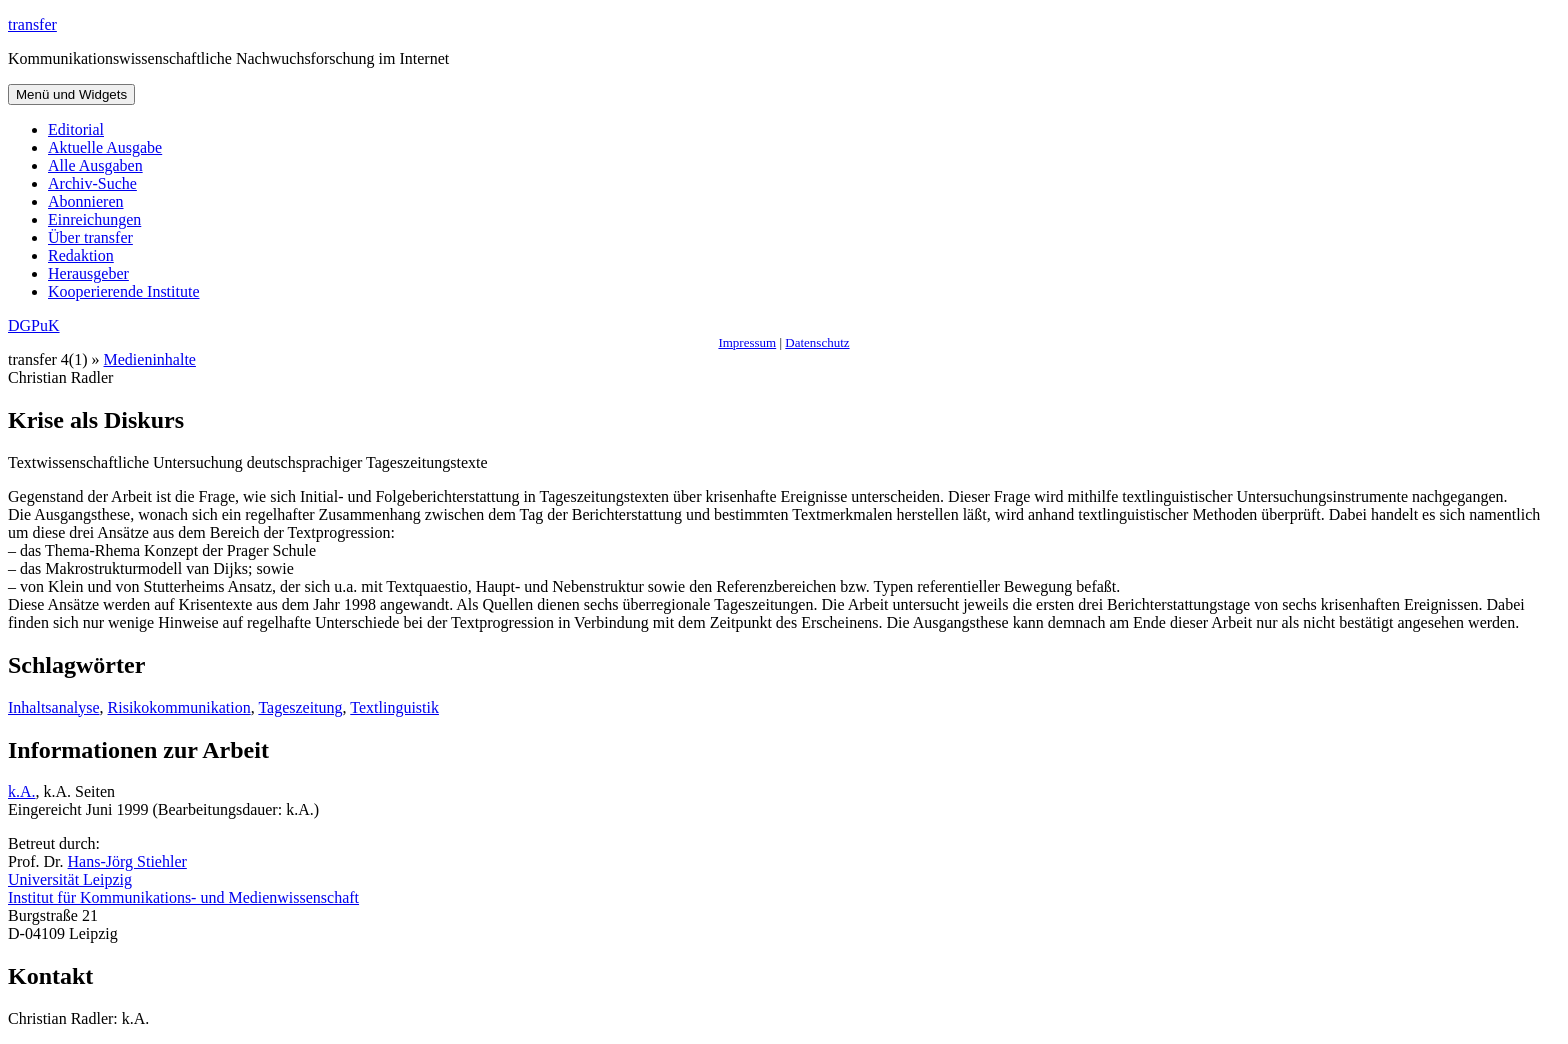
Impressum (747, 342)
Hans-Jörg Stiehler (127, 861)
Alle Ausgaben (95, 165)
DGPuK (34, 325)
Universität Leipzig (70, 879)
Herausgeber (88, 273)
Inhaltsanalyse (54, 707)
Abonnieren (86, 201)
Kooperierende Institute (124, 291)
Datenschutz (817, 342)
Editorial (76, 129)
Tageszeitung (300, 707)
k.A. (22, 791)
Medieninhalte (150, 359)
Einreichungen (94, 219)
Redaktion (81, 255)
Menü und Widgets (71, 94)
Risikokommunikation (179, 707)
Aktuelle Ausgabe (105, 147)
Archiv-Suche (92, 183)
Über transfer (90, 237)
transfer (32, 24)
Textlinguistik (394, 707)
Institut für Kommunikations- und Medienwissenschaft (183, 897)
